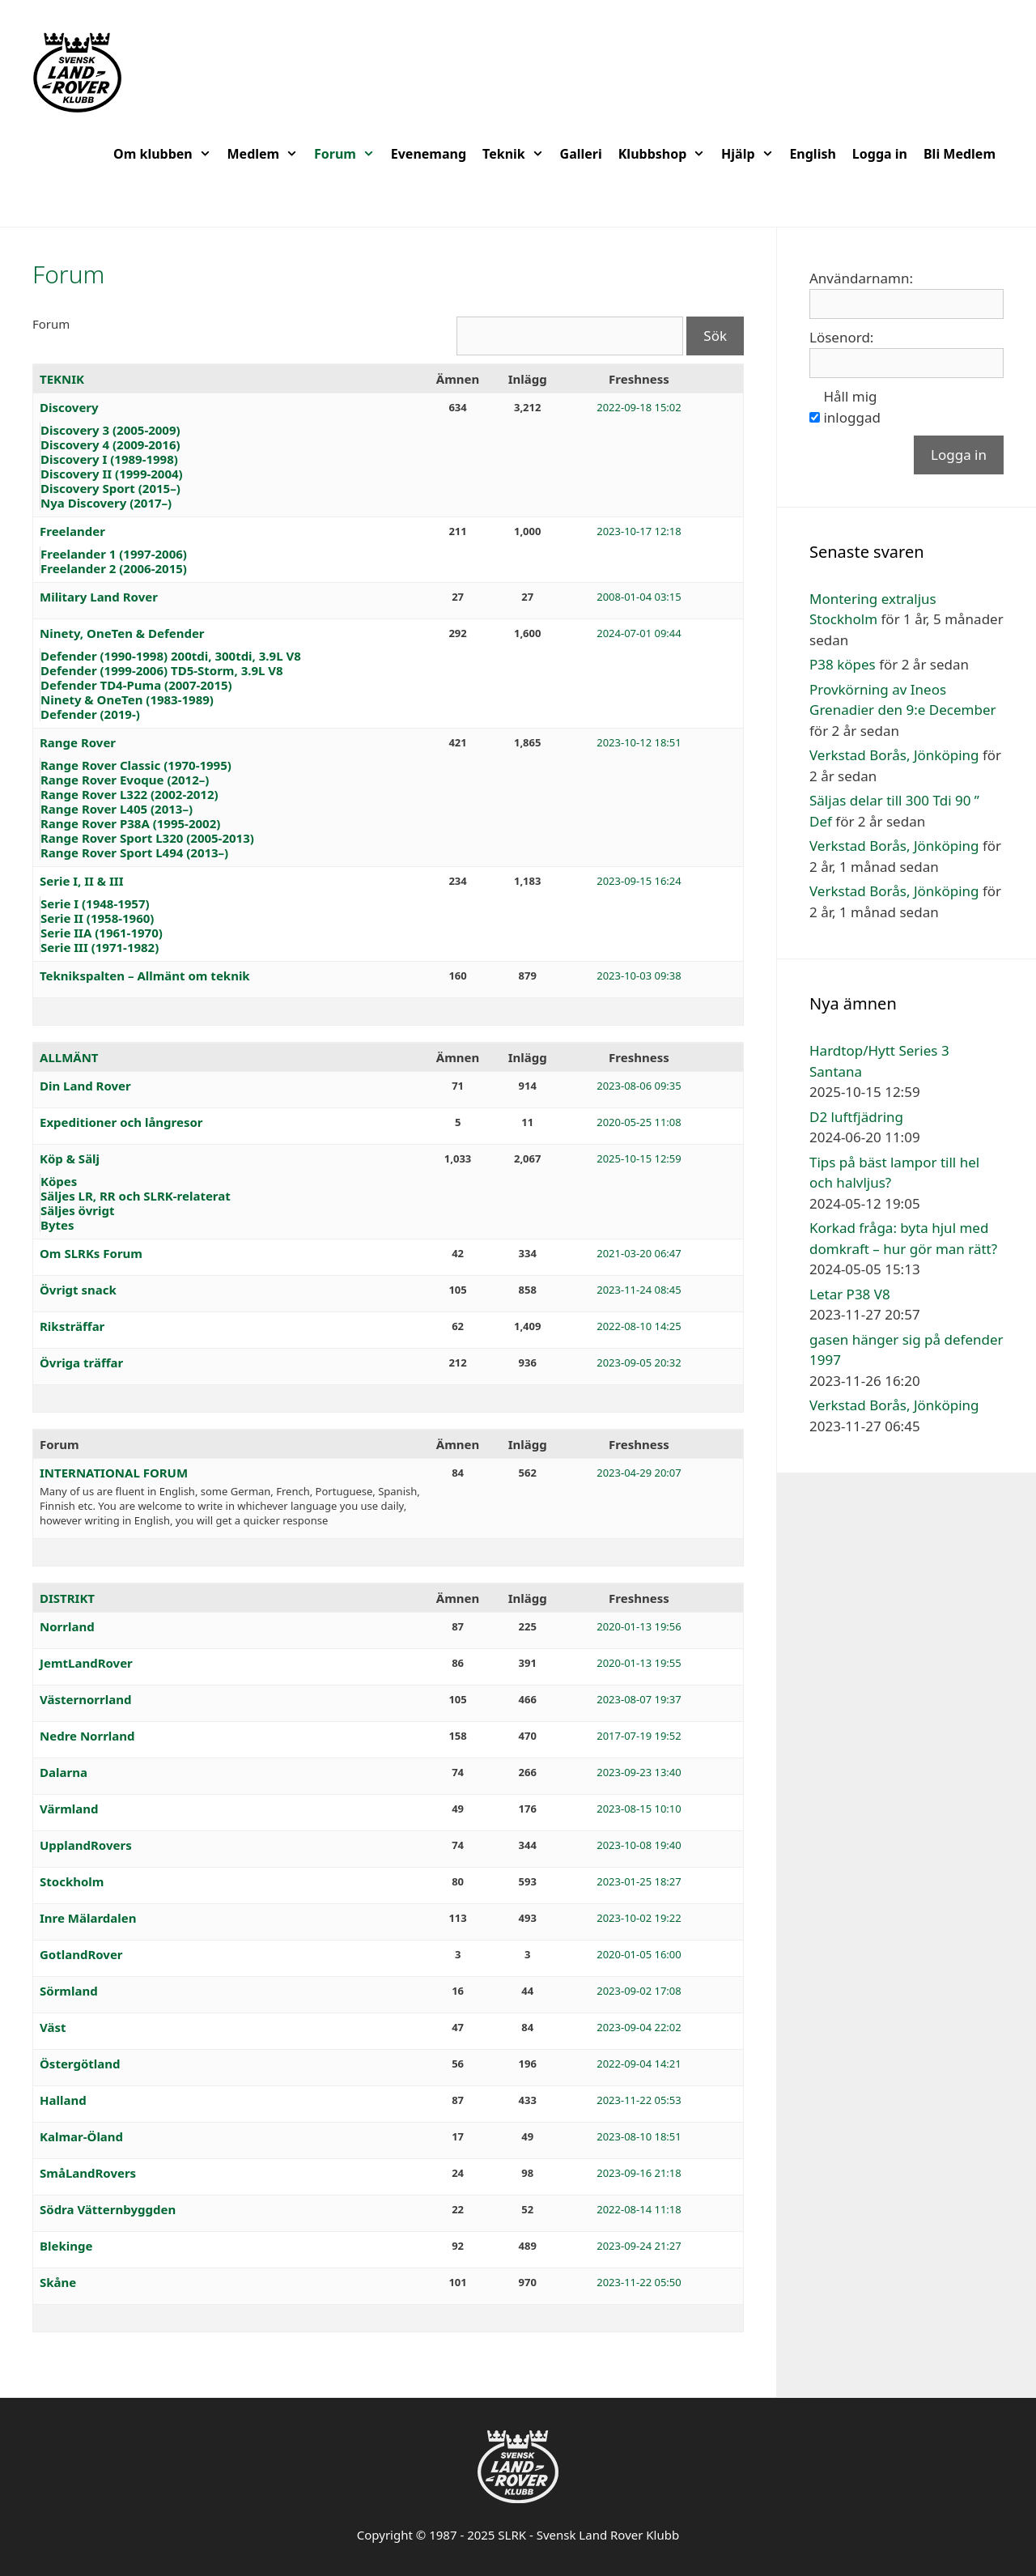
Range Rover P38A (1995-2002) (130, 823)
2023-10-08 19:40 (639, 1845)
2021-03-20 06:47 (639, 1253)
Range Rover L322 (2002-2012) (129, 794)
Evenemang (428, 154)
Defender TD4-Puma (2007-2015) (136, 685)
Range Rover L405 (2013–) (116, 809)
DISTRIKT (67, 1598)
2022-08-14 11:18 (639, 2209)
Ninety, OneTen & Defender (122, 633)
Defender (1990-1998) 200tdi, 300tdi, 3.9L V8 (170, 656)
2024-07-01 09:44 (639, 633)
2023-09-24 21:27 (639, 2245)
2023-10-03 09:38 (639, 975)
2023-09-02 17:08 (639, 1990)
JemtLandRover (86, 1663)
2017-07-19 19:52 (639, 1735)
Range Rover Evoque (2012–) (124, 780)
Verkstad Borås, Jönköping (894, 755)
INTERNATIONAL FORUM (114, 1472)
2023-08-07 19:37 (639, 1699)
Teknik (517, 153)
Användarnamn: (861, 278)
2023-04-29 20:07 (639, 1472)
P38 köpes (842, 664)
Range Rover (78, 742)
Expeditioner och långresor (121, 1122)
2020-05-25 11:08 (639, 1122)
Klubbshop (665, 153)
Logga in (879, 154)
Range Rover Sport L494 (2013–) (134, 852)
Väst (53, 2027)
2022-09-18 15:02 (639, 407)
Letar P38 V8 (849, 1294)
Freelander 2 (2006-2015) (113, 568)
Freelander (72, 531)
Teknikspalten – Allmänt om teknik (145, 975)
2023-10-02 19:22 (639, 1918)
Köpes (58, 1181)
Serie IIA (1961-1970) (101, 933)
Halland (63, 2100)
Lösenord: (841, 337)
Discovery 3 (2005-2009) (110, 430)
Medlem (266, 153)
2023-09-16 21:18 (639, 2173)
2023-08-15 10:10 (639, 1808)
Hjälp (751, 153)
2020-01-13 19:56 (639, 1626)
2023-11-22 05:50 (639, 2282)
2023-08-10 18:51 (639, 2136)
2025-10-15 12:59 (639, 1158)
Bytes (57, 1225)
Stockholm (72, 1881)
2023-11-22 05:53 (639, 2100)
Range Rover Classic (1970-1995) (135, 765)
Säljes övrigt (77, 1210)
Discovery (69, 407)
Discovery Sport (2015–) (110, 488)
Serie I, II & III (82, 881)
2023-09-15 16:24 (639, 881)
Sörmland (69, 1991)
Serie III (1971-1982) (99, 947)
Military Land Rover (99, 597)
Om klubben (166, 153)
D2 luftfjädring (856, 1116)
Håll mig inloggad (851, 407)
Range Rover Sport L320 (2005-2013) (147, 838)
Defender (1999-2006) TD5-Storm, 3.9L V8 (161, 670)
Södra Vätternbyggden (108, 2209)
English (812, 154)
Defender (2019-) (90, 714)
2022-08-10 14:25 (639, 1326)
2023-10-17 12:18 (639, 531)
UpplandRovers (86, 1845)
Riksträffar (72, 1326)
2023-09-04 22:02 (639, 2027)
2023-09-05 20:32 (639, 1362)
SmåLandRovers (88, 2173)
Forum (348, 153)
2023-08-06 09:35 (639, 1085)
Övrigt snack (78, 1290)
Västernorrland (85, 1699)
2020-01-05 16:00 (639, 1954)
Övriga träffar (81, 1362)
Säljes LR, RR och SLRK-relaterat (135, 1196)
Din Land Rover (85, 1086)
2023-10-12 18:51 (639, 742)
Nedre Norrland (87, 1736)
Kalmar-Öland (81, 2136)
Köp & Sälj (70, 1158)
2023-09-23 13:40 (639, 1772)
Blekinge (66, 2246)
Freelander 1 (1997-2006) (113, 554)
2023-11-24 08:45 (639, 1289)
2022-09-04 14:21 (639, 2063)
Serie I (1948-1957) (95, 903)
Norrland (67, 1626)
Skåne (58, 2282)
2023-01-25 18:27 (639, 1881)
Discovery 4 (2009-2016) (110, 444)
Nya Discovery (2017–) (106, 503)
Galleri (581, 154)
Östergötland (80, 2063)
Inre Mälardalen (88, 1918)
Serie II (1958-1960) (97, 918)
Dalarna (63, 1772)
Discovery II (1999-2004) (111, 473)
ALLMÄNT (69, 1057)
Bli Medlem (959, 154)
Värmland (69, 1808)
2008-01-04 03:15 (639, 596)
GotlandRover (81, 1954)
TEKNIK (62, 379)
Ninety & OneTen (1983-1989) (127, 699)
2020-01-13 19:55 (639, 1663)
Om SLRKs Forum (91, 1253)
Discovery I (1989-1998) (109, 459)
